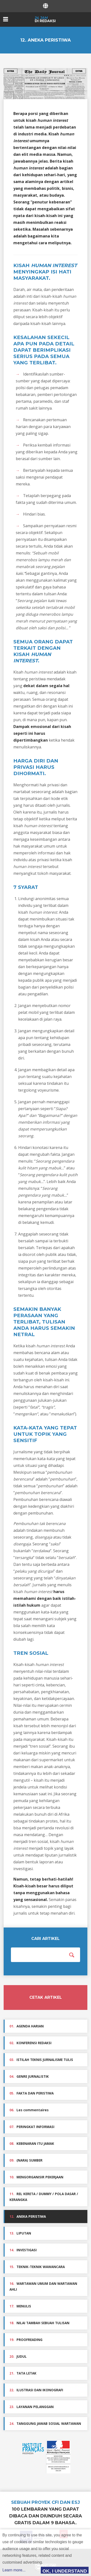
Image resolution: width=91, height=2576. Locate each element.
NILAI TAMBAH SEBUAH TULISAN (39, 2323)
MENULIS (20, 2306)
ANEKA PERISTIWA (27, 2216)
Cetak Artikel (45, 1997)
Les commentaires (29, 2110)
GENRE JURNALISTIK (29, 2076)
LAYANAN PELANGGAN (31, 2407)
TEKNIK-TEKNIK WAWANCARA (37, 2267)
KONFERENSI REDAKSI (30, 2043)
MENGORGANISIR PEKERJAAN (36, 2177)
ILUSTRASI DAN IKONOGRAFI (36, 2390)
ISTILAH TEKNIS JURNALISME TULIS (41, 2060)
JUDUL (18, 2356)
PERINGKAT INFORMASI (31, 2127)
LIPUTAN (20, 2233)
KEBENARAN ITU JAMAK (31, 2143)
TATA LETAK (22, 2373)
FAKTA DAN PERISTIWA (31, 2093)
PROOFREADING (25, 2340)
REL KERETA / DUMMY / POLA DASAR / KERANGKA (43, 2197)
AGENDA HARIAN (26, 2026)
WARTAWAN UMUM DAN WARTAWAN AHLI (43, 2286)
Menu (5, 19)
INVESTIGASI (23, 2250)
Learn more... (13, 2570)
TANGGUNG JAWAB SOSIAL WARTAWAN (45, 2423)
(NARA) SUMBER (25, 2160)
